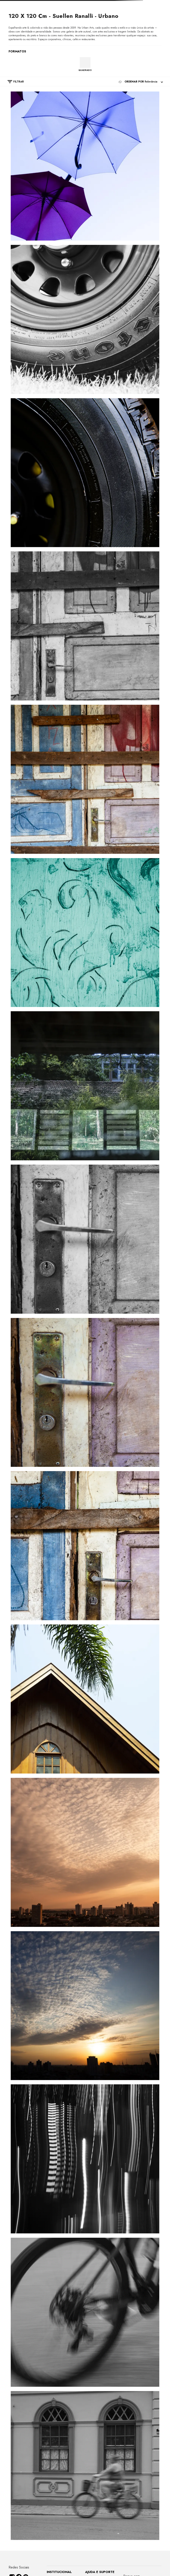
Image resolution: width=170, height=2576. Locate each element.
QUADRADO (85, 70)
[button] (13, 82)
